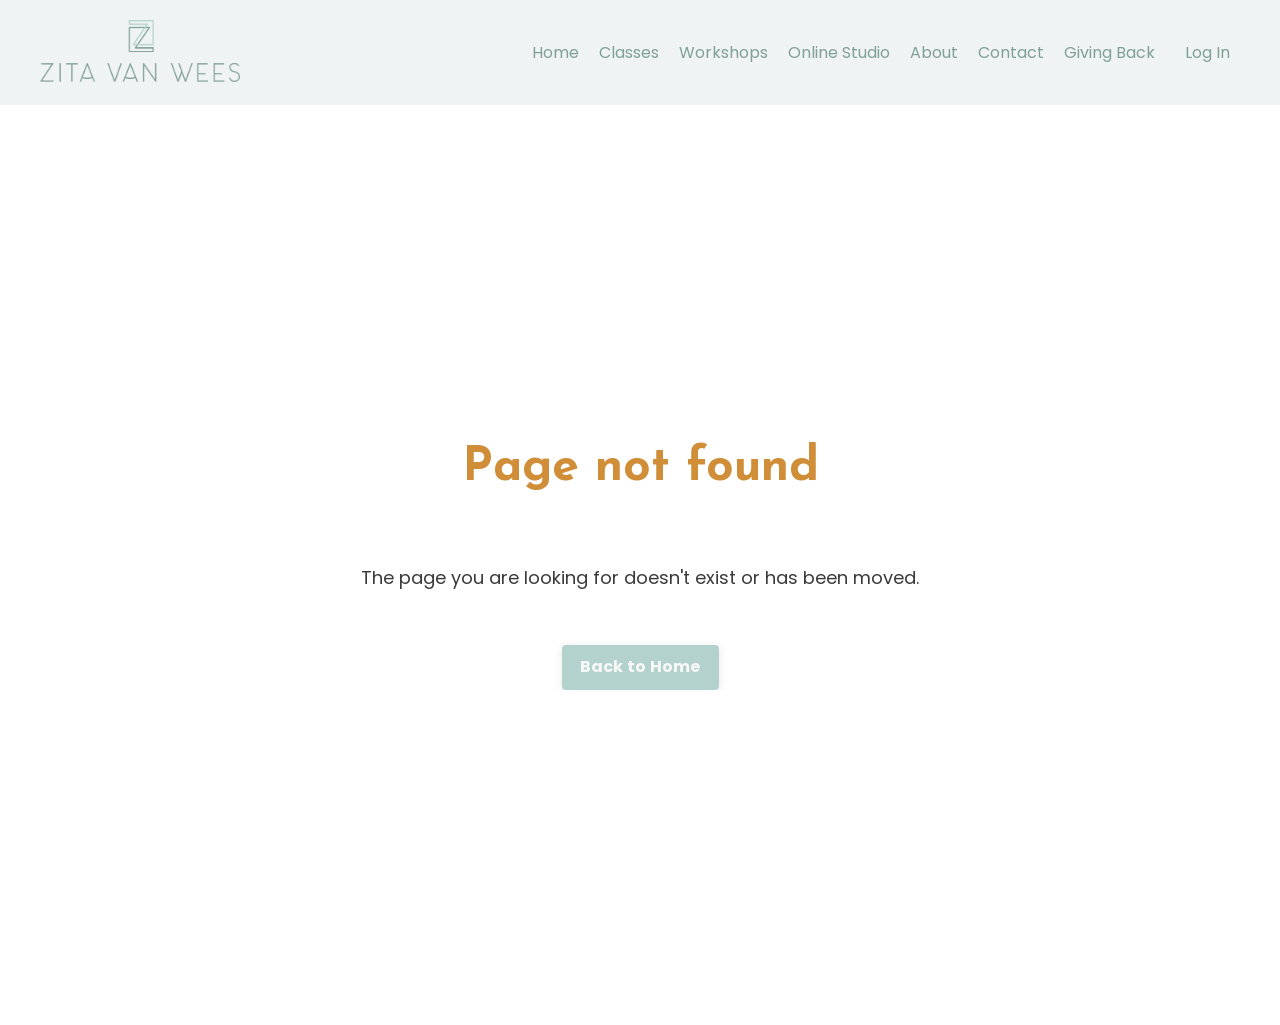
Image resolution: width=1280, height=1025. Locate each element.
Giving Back (1109, 52)
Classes (629, 52)
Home (555, 52)
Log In (1207, 52)
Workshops (723, 52)
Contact (1011, 52)
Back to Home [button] (640, 666)
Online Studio (839, 52)
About (934, 52)
